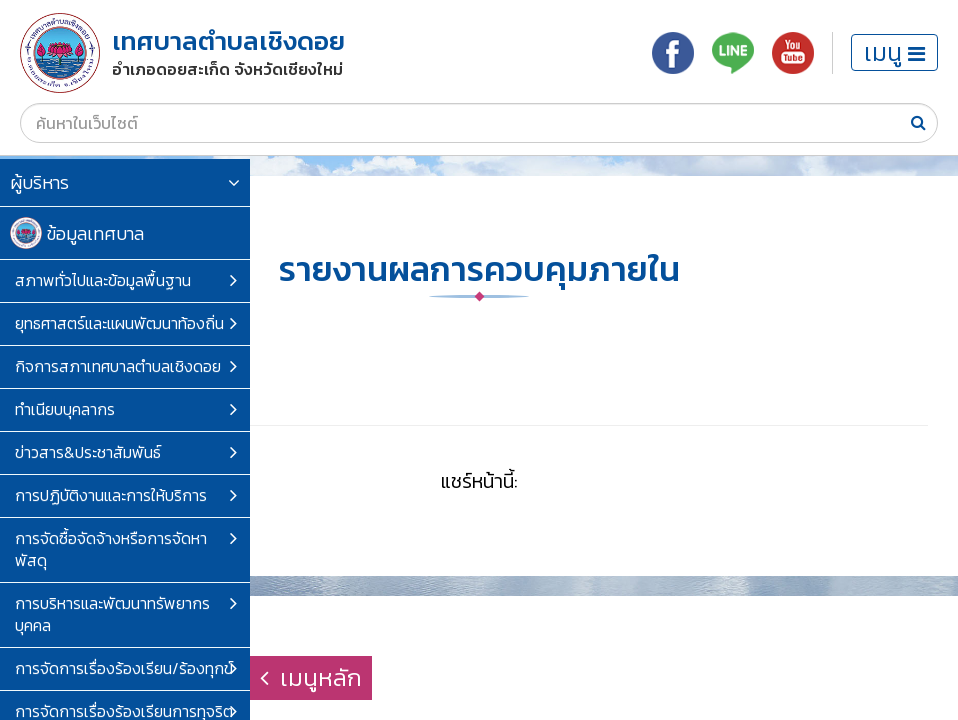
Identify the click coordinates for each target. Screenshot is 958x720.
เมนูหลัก (311, 677)
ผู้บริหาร (125, 182)
